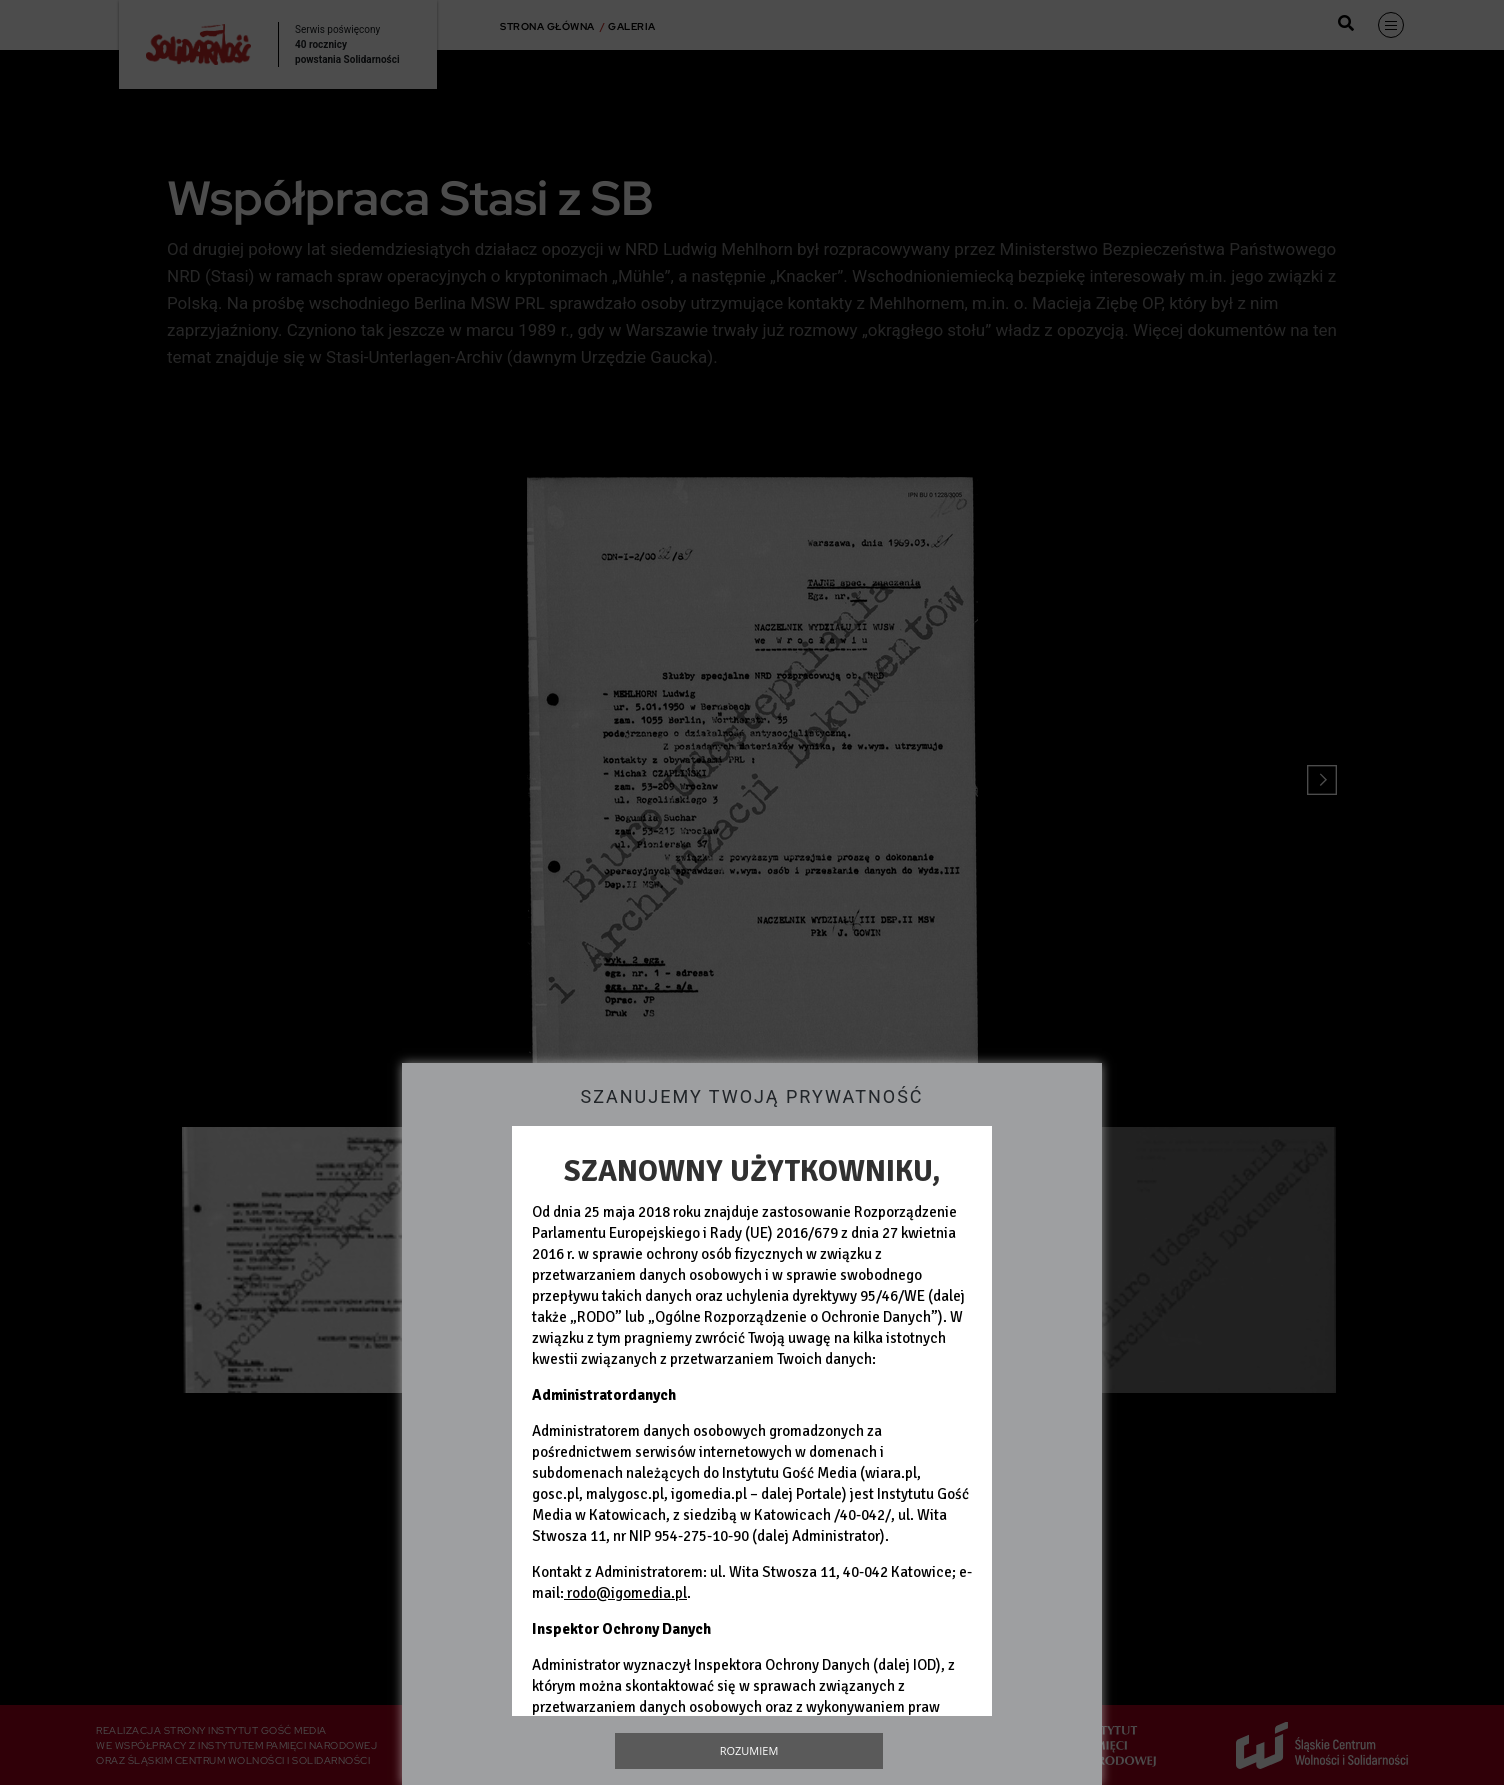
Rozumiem (749, 1750)
